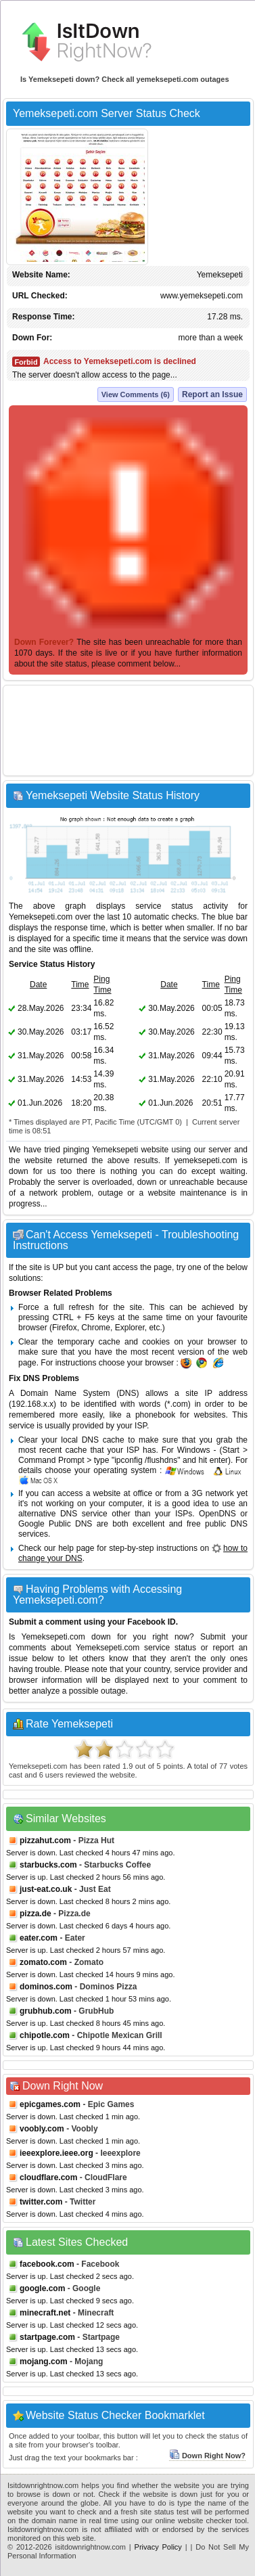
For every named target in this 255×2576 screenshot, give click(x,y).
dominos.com (46, 1986)
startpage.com (47, 2337)
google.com (42, 2288)
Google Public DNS (55, 1524)
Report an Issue (212, 394)
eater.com (38, 1938)
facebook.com (47, 2264)
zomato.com (43, 1962)
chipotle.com (45, 2035)
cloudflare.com (48, 2177)
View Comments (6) (135, 394)
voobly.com (42, 2128)
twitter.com (41, 2202)
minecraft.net (45, 2313)
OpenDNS (217, 1513)
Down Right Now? (207, 2455)
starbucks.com (48, 1865)
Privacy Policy (158, 2547)
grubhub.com (46, 2011)
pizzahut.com (45, 1840)
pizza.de (35, 1913)
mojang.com (44, 2361)
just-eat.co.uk (46, 1889)
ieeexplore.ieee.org (56, 2153)
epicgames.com (50, 2104)
